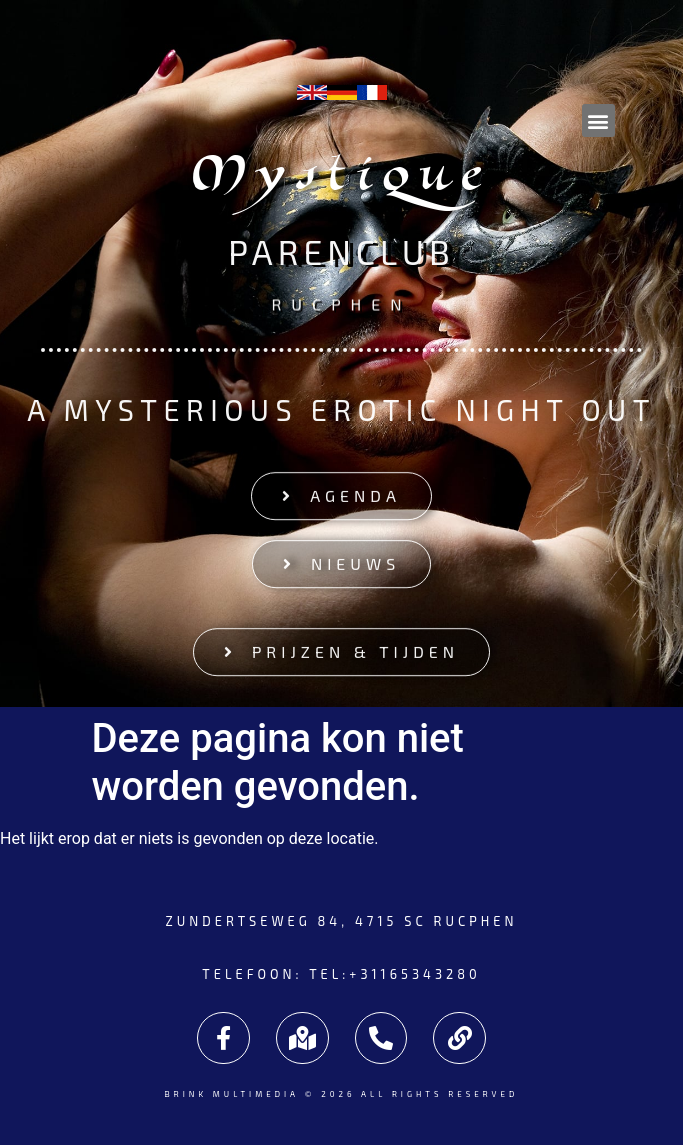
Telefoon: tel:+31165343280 (341, 974)
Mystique (342, 179)
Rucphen (341, 302)
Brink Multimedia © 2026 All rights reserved (341, 1094)
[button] (598, 120)
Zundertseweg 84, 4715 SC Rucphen (341, 921)
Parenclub (341, 253)
